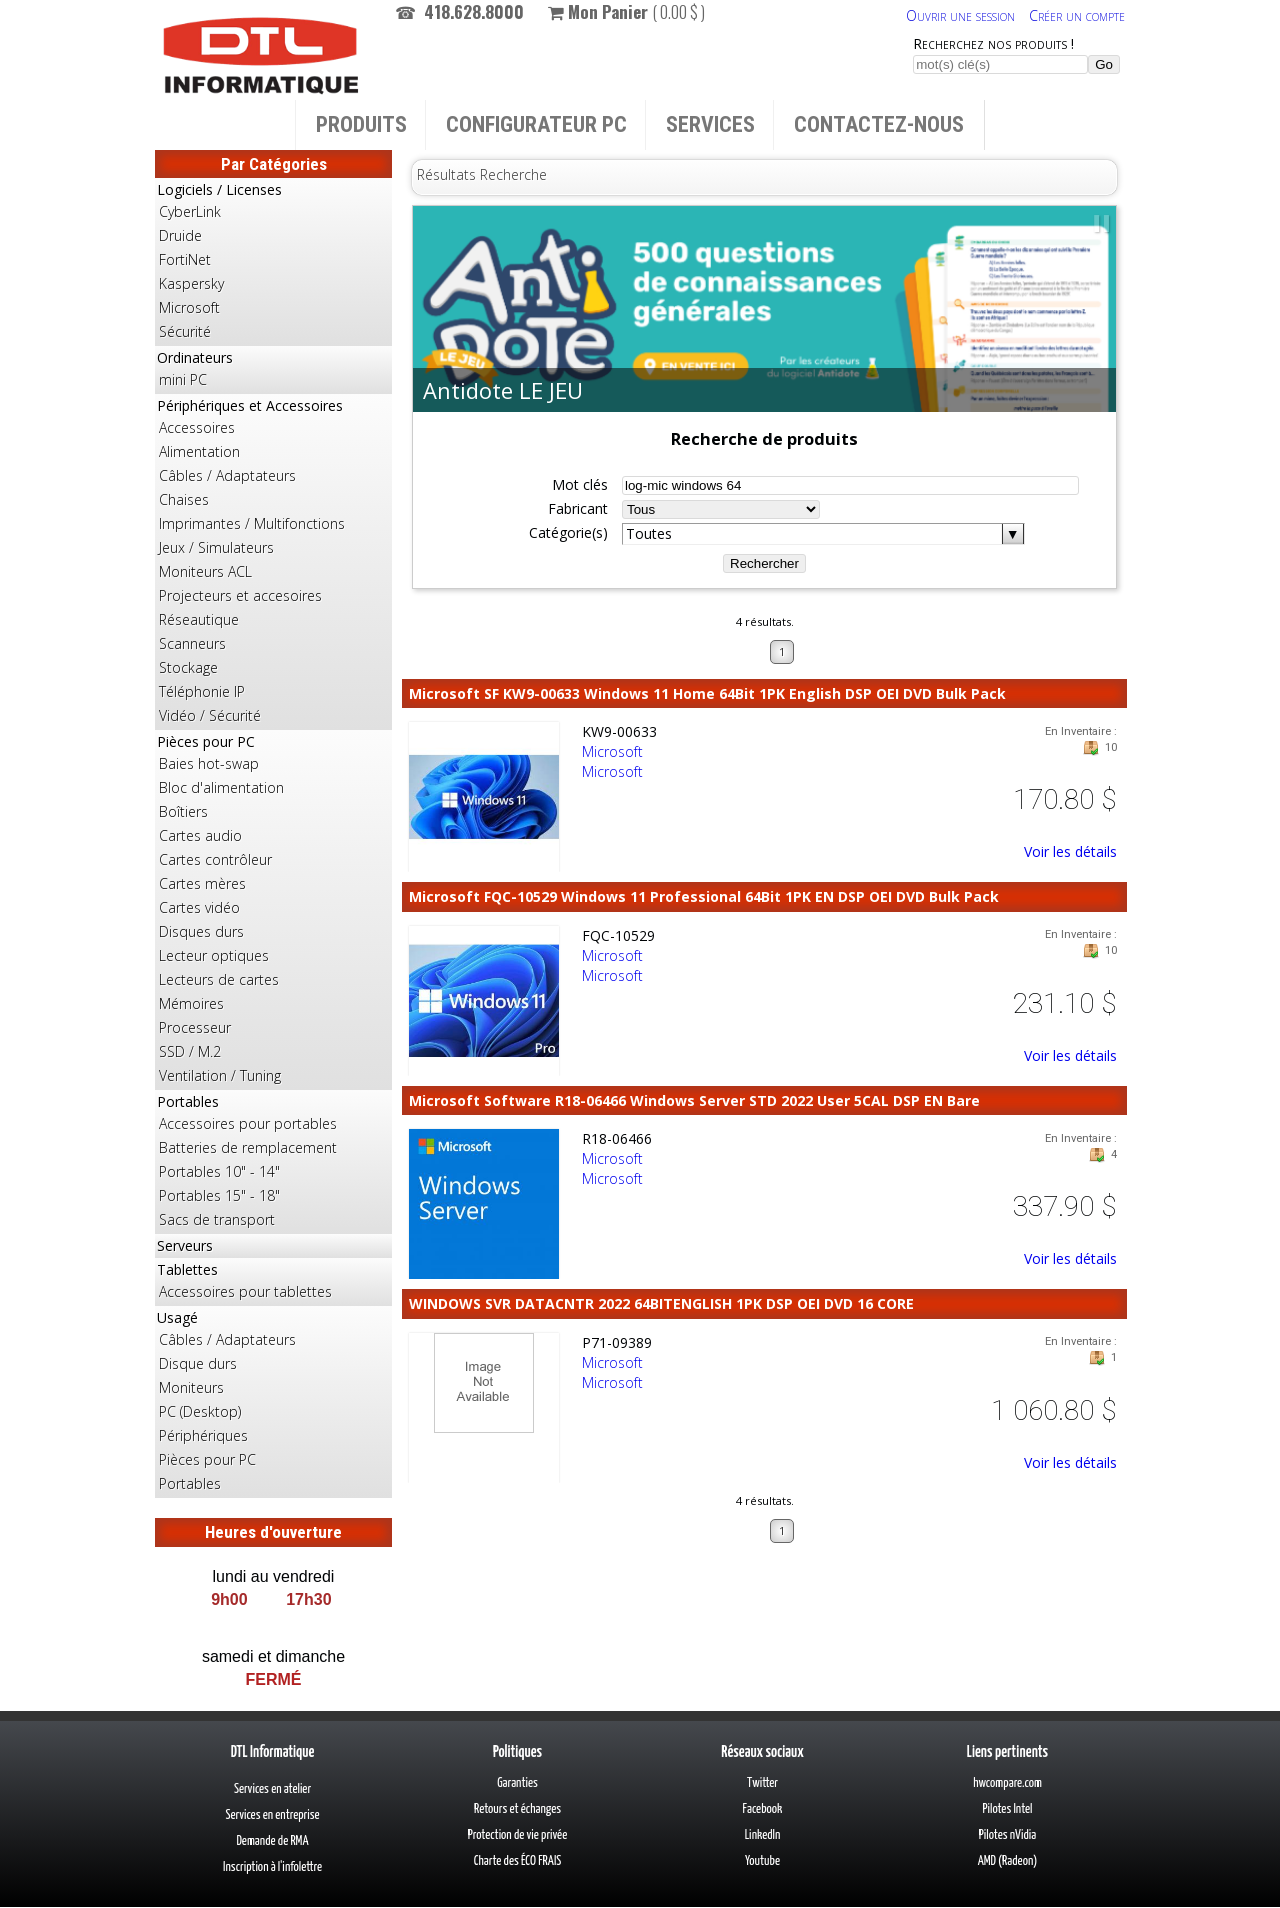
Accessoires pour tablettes (245, 1291)
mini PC (183, 379)
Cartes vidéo (199, 907)
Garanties (517, 1783)
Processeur (195, 1027)
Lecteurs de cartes (219, 979)
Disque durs (198, 1363)
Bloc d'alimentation (221, 787)
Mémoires (191, 1003)
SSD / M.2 (190, 1051)
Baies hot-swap (209, 763)
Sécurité (185, 331)
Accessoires (197, 427)
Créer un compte (1077, 15)
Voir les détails (1070, 851)
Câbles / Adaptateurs (227, 475)
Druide (180, 235)
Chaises (184, 499)
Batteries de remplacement (248, 1147)
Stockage (188, 667)
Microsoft (189, 307)
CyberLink (190, 211)
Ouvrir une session (960, 15)
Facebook (763, 1809)
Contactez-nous (879, 124)
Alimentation (199, 451)
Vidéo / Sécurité (210, 715)
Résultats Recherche (482, 174)
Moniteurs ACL (205, 571)
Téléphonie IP (202, 691)
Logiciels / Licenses (273, 262)
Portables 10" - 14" (219, 1171)
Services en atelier (272, 1789)
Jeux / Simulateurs (216, 547)
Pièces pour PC (273, 910)
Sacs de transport (217, 1219)
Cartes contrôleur (215, 859)
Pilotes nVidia (1007, 1835)
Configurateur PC (536, 124)
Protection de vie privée (517, 1835)
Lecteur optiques (214, 955)
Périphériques (203, 1435)
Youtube (762, 1861)
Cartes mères (202, 883)
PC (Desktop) (200, 1411)
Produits (361, 124)
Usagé (273, 1402)
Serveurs (185, 1245)
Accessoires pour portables (248, 1123)
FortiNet (185, 259)
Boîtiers (183, 811)
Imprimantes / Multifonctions (252, 523)
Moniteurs (191, 1387)
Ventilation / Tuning (220, 1075)
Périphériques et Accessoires (273, 562)
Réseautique (199, 619)
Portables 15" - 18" (219, 1195)
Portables (273, 1162)
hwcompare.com (1007, 1783)
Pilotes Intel (1008, 1809)
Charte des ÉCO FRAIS (518, 1861)
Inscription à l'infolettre (272, 1867)
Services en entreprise (272, 1815)
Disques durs (201, 931)
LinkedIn (763, 1835)
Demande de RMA (272, 1841)
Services (710, 124)
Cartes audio (200, 835)
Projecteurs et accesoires (240, 595)
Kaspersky (191, 283)
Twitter (762, 1783)
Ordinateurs (273, 370)
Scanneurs (192, 643)
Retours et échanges (517, 1809)
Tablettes (273, 1282)
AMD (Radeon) (1008, 1861)
